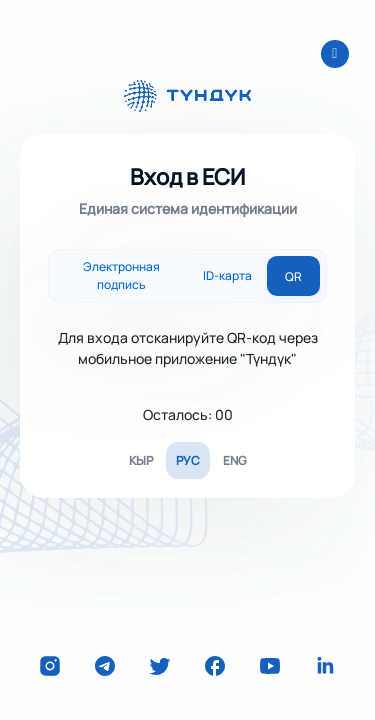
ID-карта (227, 275)
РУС (188, 460)
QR (293, 276)
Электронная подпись (121, 275)
